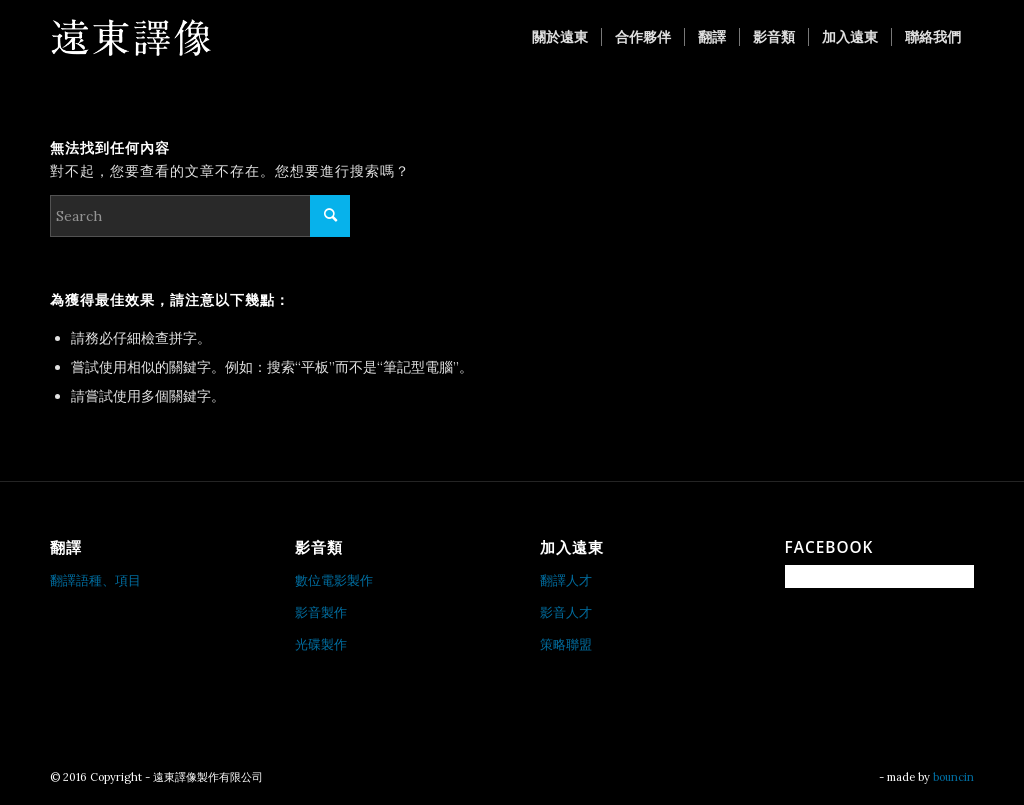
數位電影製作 (334, 580)
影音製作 (321, 612)
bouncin (953, 777)
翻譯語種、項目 (95, 580)
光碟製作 (321, 644)
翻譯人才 (566, 580)
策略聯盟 (566, 644)
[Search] (200, 216)
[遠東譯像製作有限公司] (130, 37)
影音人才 (566, 612)
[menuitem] (560, 37)
